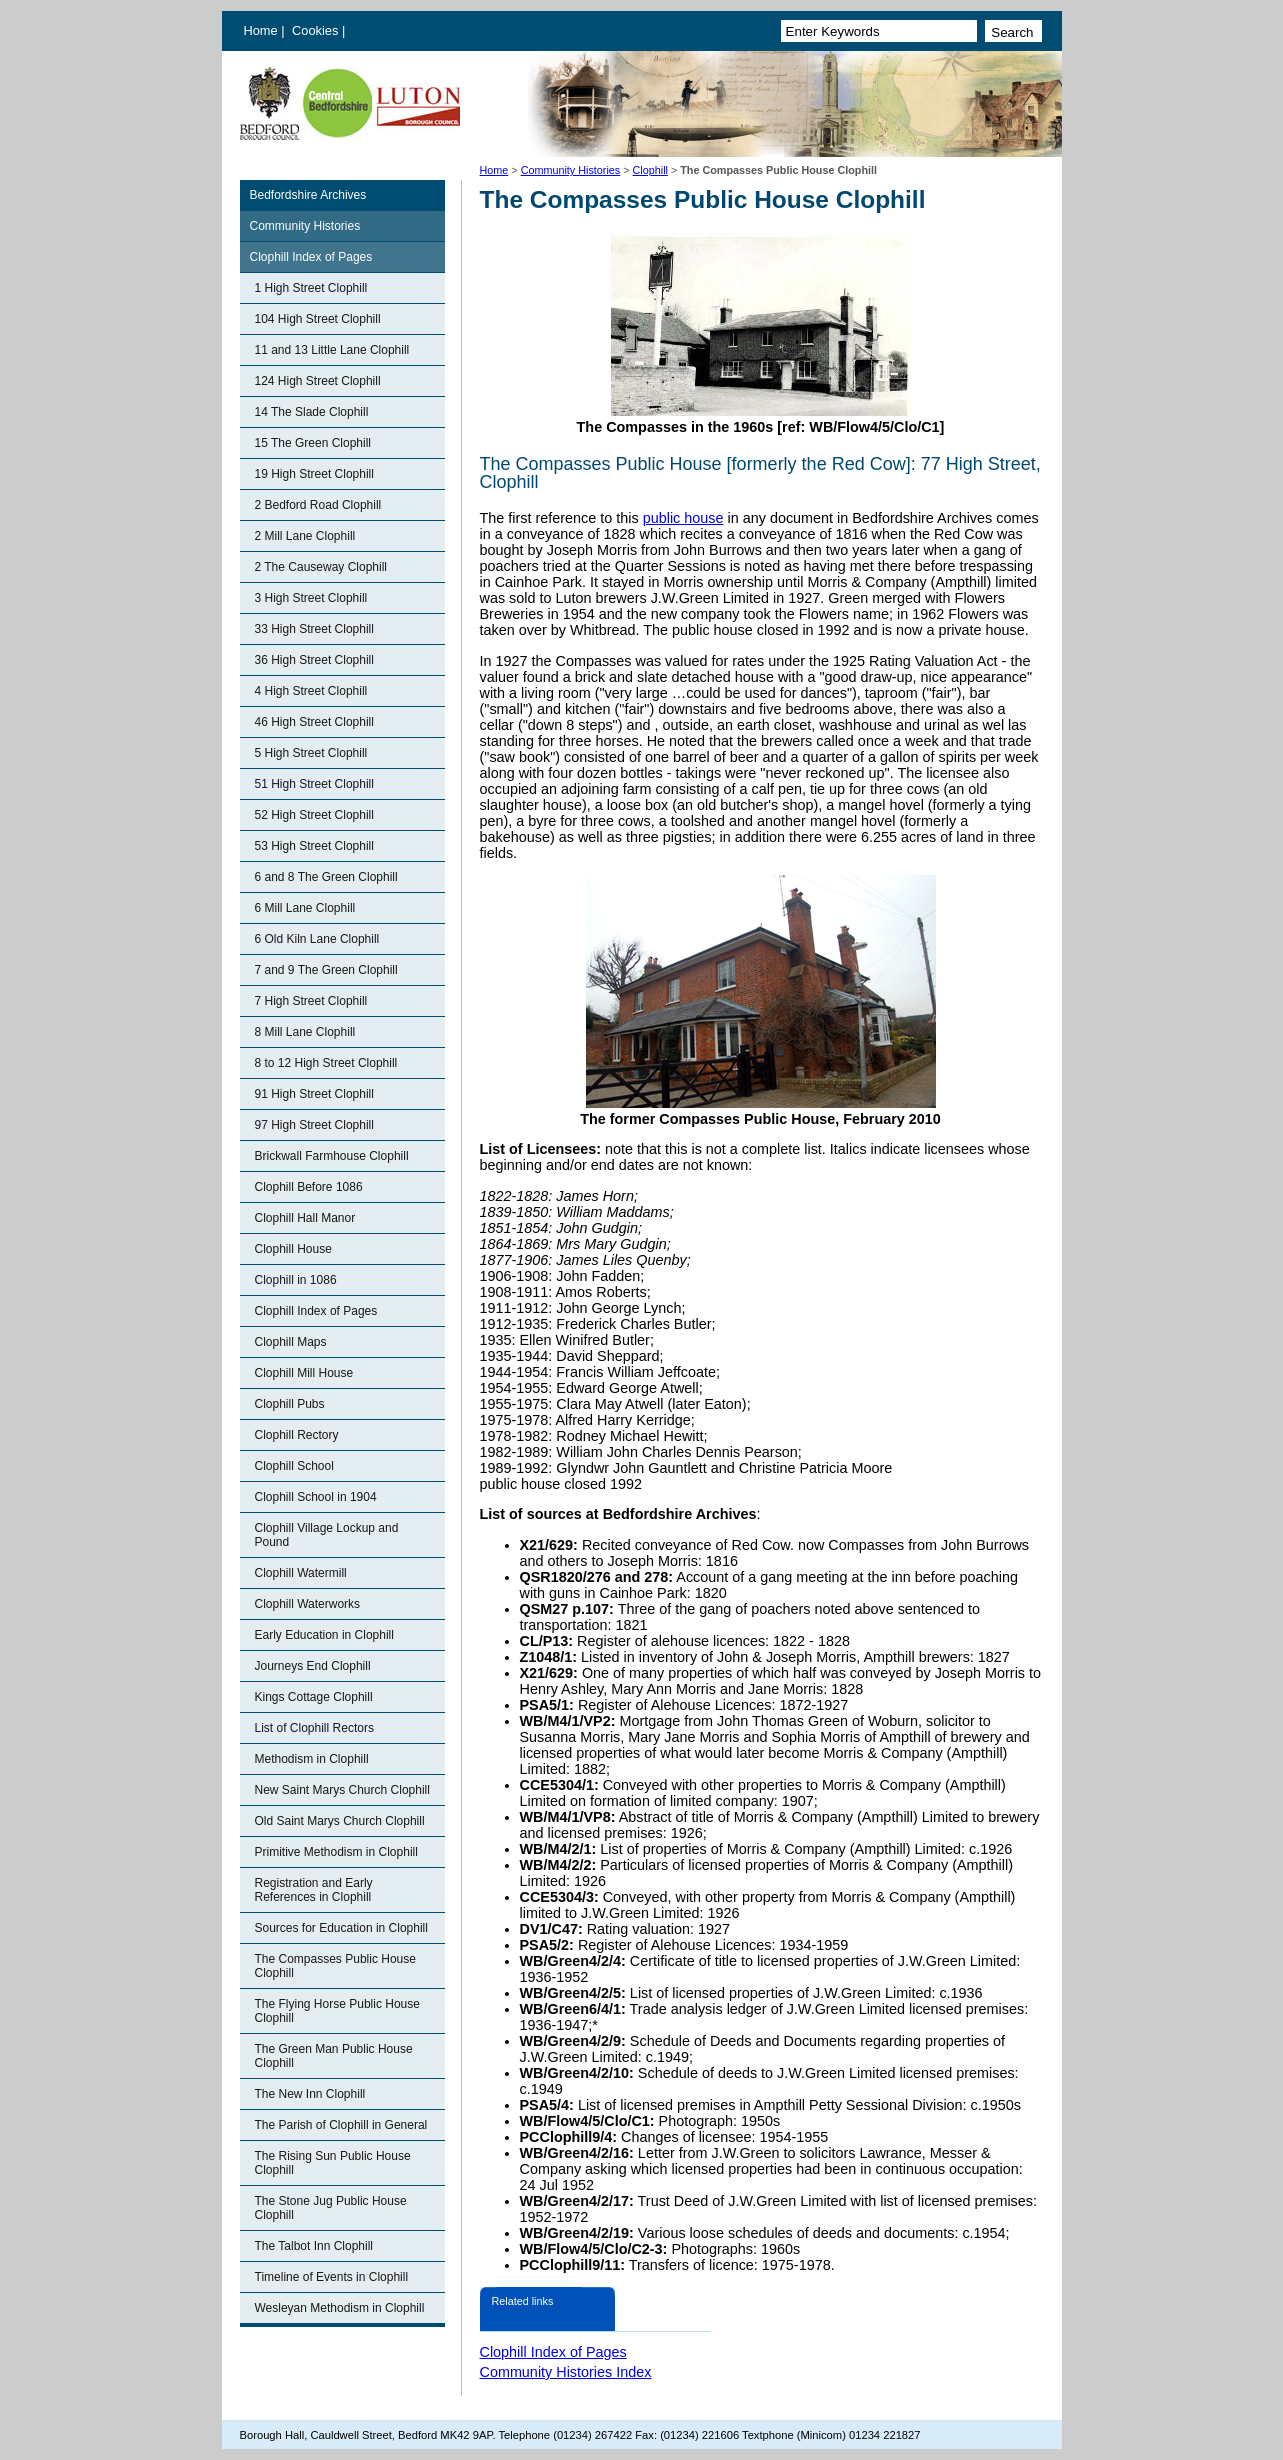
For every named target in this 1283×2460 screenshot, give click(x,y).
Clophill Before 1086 (309, 1187)
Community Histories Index (566, 2372)
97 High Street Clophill (314, 1125)
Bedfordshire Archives (308, 195)
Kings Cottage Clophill (314, 1697)
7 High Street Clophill (311, 1001)
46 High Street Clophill (314, 722)
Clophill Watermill (301, 1573)
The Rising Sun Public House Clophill (333, 2163)
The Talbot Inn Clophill (314, 2246)
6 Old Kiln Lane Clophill (317, 939)
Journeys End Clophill (313, 1666)
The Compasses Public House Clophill (335, 1966)
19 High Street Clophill (314, 474)
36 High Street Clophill (314, 660)
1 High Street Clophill (311, 288)
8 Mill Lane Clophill (305, 1032)
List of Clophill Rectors (314, 1728)
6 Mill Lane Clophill (305, 908)
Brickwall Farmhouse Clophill (332, 1156)
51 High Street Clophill (314, 784)
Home (261, 30)
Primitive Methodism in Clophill (336, 1852)
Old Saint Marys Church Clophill (340, 1821)
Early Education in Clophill (324, 1635)
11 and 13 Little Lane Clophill (332, 350)
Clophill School (294, 1466)
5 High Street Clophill (311, 753)
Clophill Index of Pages (311, 257)
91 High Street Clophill (314, 1094)
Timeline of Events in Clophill (332, 2277)
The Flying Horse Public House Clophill (337, 2011)
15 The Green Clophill (313, 443)
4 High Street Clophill (311, 691)
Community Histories (571, 170)
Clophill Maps (291, 1342)
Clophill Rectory (297, 1435)
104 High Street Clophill (318, 319)
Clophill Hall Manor (305, 1218)
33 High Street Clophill (314, 629)
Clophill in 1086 (296, 1280)
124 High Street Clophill (318, 381)
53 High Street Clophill (314, 846)
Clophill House (293, 1249)
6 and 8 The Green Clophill (326, 877)
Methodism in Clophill (312, 1759)
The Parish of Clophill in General (341, 2125)
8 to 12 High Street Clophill (326, 1063)
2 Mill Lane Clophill (305, 536)
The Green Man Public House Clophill (334, 2056)
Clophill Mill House (304, 1373)
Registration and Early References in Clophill (314, 1890)
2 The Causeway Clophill (321, 567)
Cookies (317, 30)
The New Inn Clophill (310, 2094)
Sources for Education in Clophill (341, 1928)
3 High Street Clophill (311, 598)
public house (683, 518)
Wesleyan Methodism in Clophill (340, 2308)
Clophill (650, 170)
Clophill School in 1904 (316, 1497)
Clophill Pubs (290, 1404)
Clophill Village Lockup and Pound (327, 1535)
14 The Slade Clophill (312, 412)
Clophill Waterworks (308, 1604)
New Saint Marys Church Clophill (342, 1790)
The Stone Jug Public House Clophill (331, 2208)
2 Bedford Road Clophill (318, 505)
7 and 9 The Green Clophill (326, 970)
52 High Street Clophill (314, 815)
